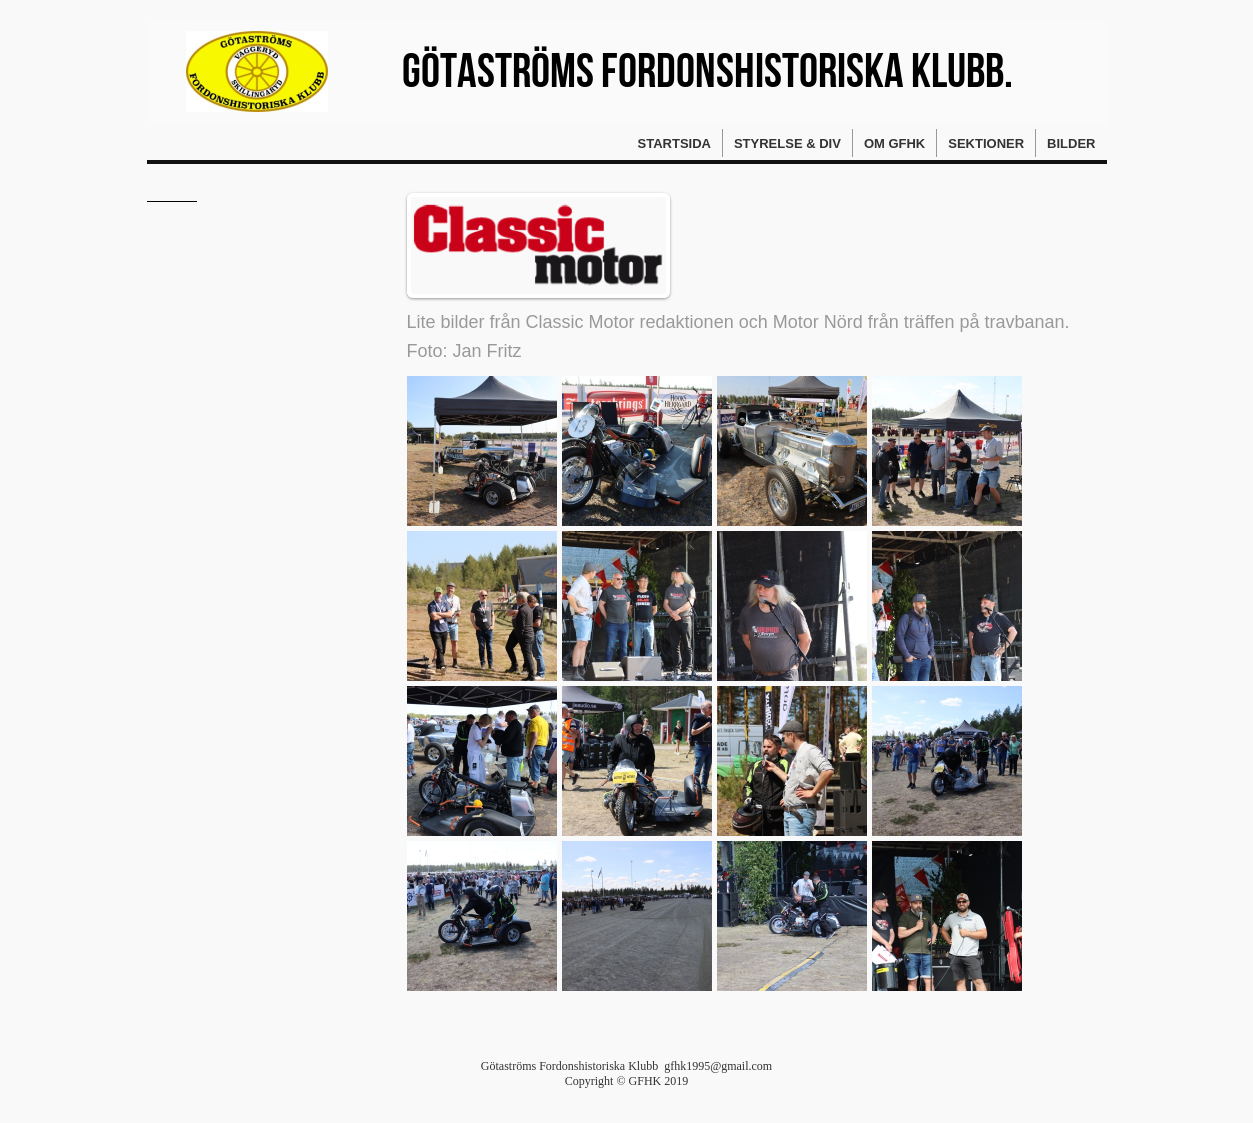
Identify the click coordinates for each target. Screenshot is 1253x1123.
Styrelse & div (787, 143)
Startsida (674, 143)
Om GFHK (894, 143)
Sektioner (986, 143)
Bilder (1071, 143)
